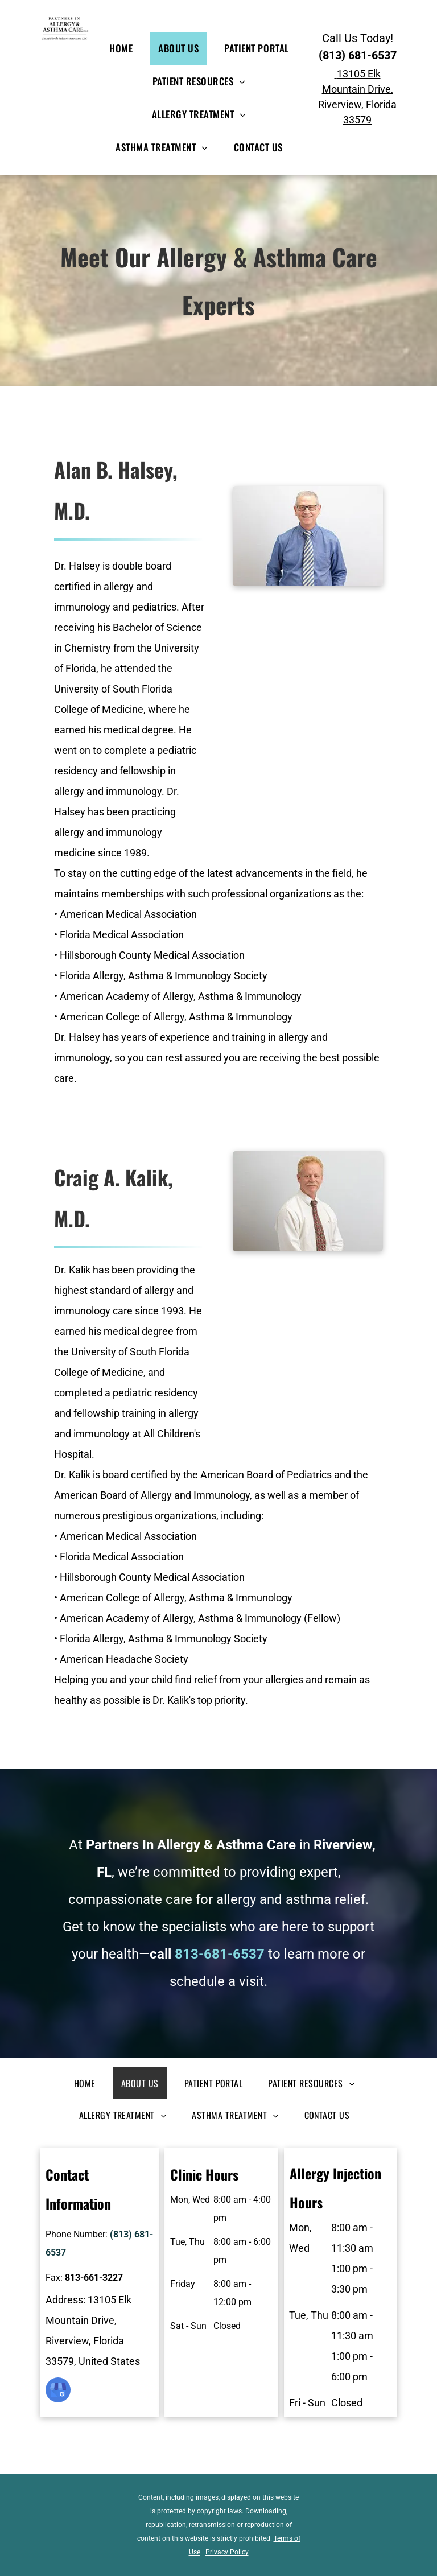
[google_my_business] (58, 2391)
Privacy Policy (227, 2552)
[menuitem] (125, 48)
